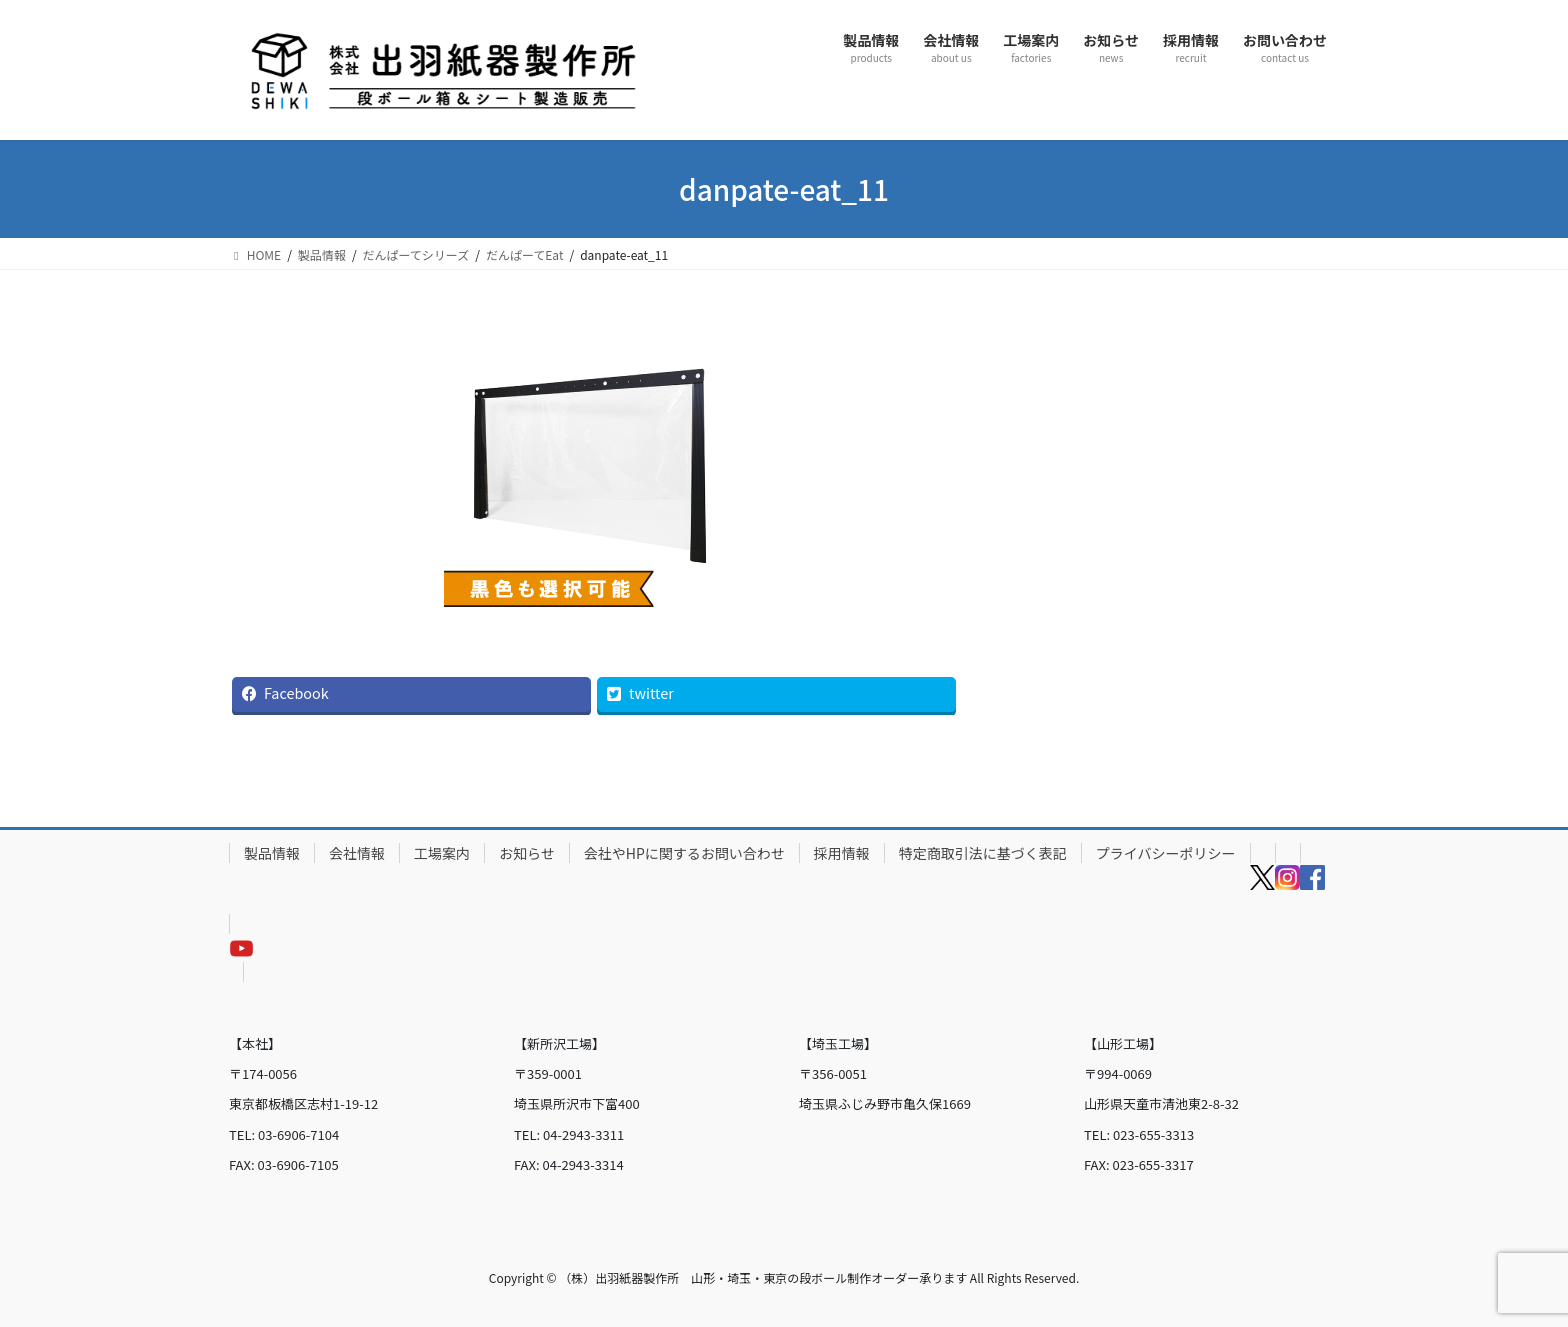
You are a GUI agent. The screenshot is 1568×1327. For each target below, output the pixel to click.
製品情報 (272, 853)
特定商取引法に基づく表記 (983, 853)
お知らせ (527, 853)
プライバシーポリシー (1166, 853)
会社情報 (357, 853)
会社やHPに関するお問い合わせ (684, 853)
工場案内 (442, 853)
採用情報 (842, 853)
